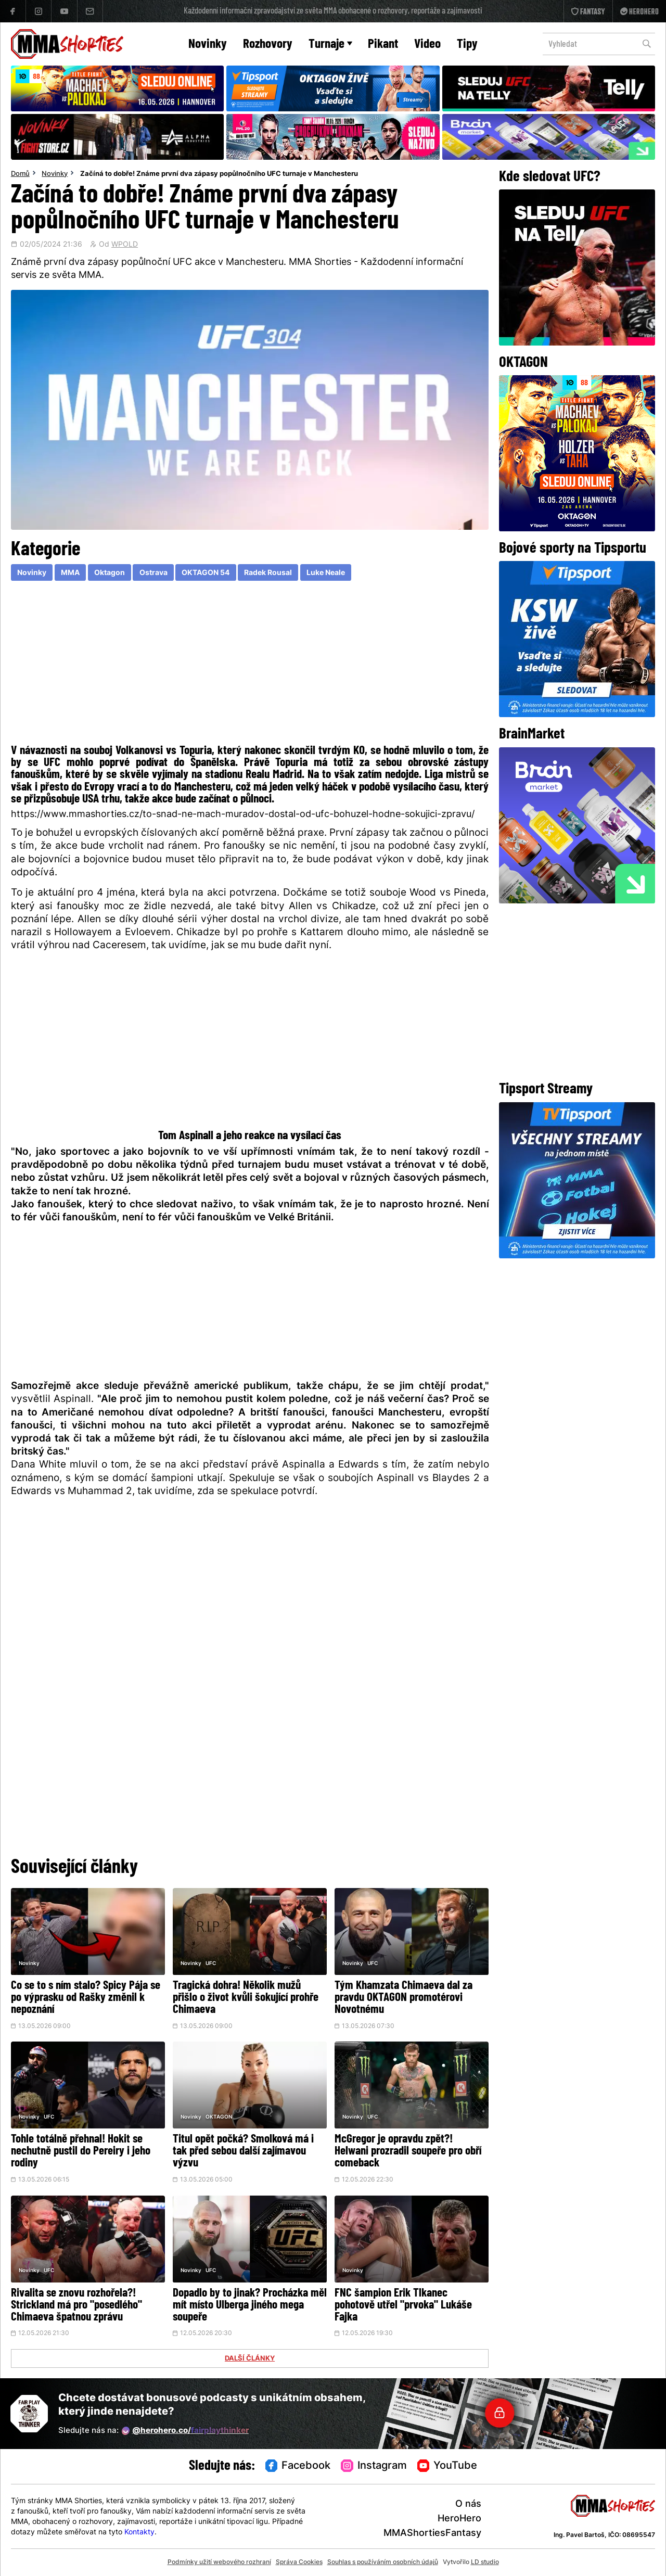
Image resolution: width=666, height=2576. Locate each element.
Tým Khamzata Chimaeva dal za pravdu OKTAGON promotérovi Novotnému (403, 1998)
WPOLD (124, 245)
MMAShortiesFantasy (432, 2534)
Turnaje (330, 44)
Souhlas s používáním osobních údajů (382, 2562)
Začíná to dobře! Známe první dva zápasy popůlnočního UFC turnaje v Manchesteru (219, 174)
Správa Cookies (299, 2562)
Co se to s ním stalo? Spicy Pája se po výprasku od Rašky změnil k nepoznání (85, 1998)
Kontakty (139, 2532)
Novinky (207, 44)
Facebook (298, 2466)
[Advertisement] (250, 664)
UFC (211, 1964)
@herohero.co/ (185, 2431)
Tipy (467, 44)
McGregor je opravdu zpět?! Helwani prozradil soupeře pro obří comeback (408, 2152)
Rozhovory (267, 44)
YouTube (447, 2466)
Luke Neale (325, 573)
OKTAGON (219, 2117)
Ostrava (153, 573)
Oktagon (109, 573)
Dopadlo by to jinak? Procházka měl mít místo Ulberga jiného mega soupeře (250, 2306)
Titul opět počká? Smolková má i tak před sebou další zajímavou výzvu (243, 2152)
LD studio (485, 2562)
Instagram (374, 2466)
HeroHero (459, 2519)
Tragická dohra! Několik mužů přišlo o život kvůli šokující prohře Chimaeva (245, 1998)
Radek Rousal (268, 573)
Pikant (383, 44)
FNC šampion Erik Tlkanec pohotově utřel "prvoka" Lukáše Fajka (403, 2306)
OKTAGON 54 (205, 573)
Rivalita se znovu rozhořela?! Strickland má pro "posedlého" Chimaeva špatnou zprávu (76, 2306)
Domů (20, 174)
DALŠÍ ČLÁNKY (250, 2359)
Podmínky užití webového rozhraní (219, 2562)
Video (427, 44)
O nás (468, 2504)
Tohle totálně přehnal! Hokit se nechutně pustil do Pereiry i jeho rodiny (80, 2152)
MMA (70, 573)
